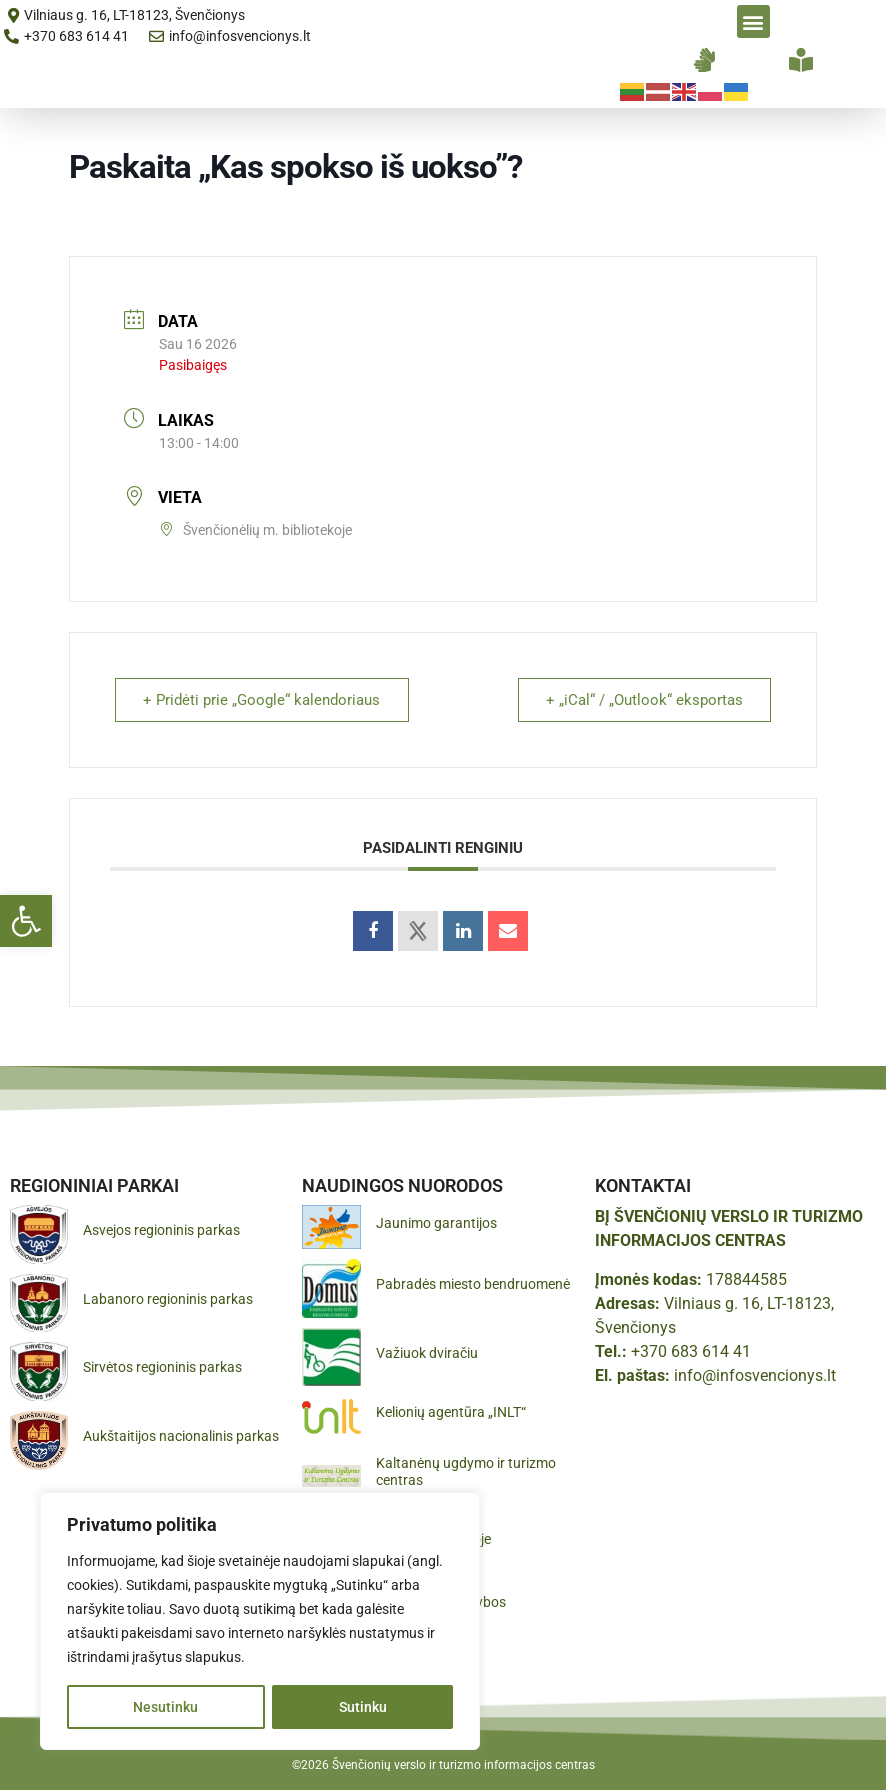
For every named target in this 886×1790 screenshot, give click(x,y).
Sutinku (363, 1707)
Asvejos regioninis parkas (161, 1230)
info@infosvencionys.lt (755, 1375)
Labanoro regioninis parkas (168, 1299)
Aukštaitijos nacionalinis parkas (181, 1436)
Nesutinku (165, 1707)
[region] (260, 1621)
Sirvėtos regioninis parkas (162, 1367)
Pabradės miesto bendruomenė (473, 1284)
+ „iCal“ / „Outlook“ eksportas (643, 700)
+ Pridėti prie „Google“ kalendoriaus (262, 700)
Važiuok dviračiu (427, 1353)
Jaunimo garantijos (436, 1223)
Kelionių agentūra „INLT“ (451, 1412)
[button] (26, 921)
